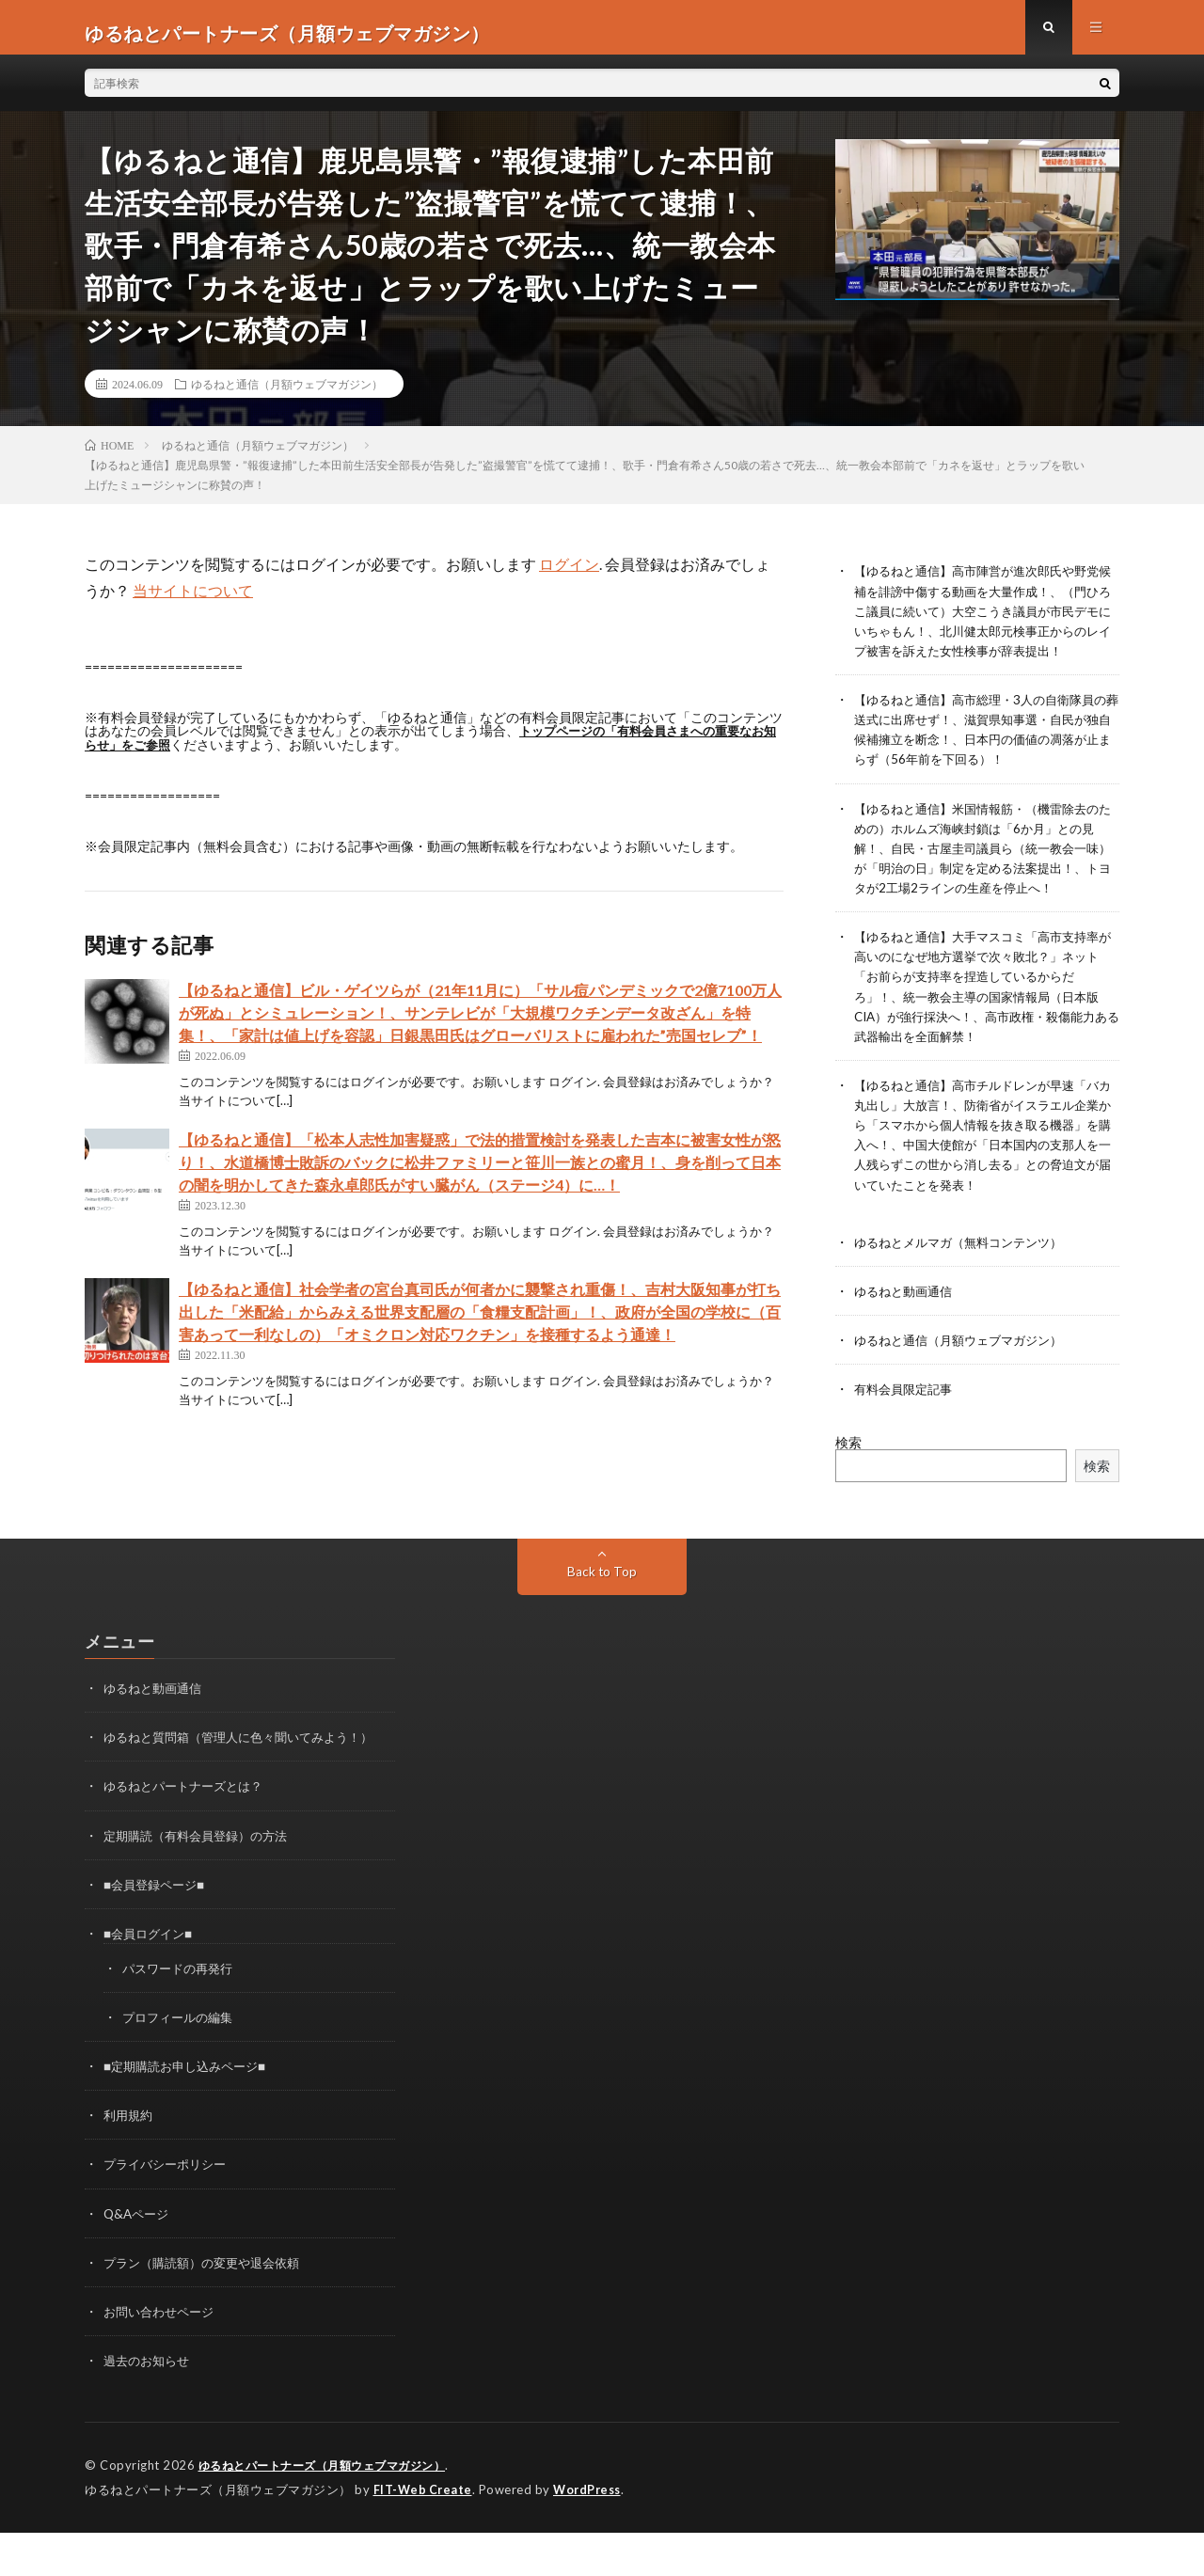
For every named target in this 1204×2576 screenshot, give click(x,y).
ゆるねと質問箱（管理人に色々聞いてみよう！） (248, 1784)
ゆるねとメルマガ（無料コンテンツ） (966, 1289)
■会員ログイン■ (150, 1979)
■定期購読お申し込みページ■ (190, 2112)
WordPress (592, 2533)
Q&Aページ (138, 2259)
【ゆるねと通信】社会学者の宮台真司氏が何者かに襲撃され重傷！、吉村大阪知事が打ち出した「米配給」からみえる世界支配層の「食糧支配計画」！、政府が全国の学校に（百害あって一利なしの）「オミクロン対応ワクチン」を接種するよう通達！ (480, 1321)
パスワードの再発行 (181, 2014)
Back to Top (602, 1618)
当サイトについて (193, 601)
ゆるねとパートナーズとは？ (189, 1833)
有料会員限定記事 (906, 1436)
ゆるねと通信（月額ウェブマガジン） (287, 395)
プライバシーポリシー (169, 2210)
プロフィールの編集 (181, 2063)
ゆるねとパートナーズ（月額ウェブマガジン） (332, 2510)
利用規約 (129, 2161)
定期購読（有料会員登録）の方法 (202, 1881)
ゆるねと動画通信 (906, 1338)
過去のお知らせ (149, 2405)
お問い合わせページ (162, 2356)
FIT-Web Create (424, 2533)
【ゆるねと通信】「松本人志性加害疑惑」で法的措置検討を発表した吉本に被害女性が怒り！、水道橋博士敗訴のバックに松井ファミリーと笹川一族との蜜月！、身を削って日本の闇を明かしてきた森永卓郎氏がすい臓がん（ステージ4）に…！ (480, 1172)
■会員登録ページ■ (157, 1930)
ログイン (569, 575)
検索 (848, 1489)
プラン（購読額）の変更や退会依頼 (208, 2307)
